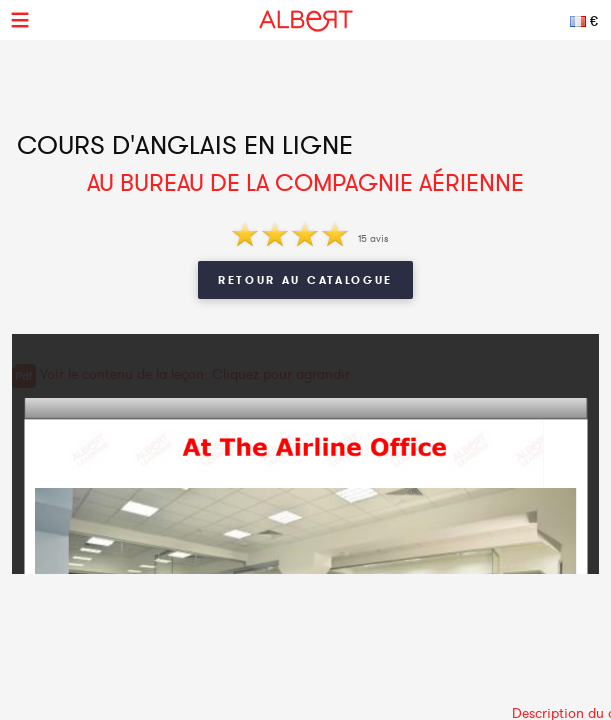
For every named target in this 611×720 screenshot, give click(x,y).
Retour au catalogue (305, 280)
